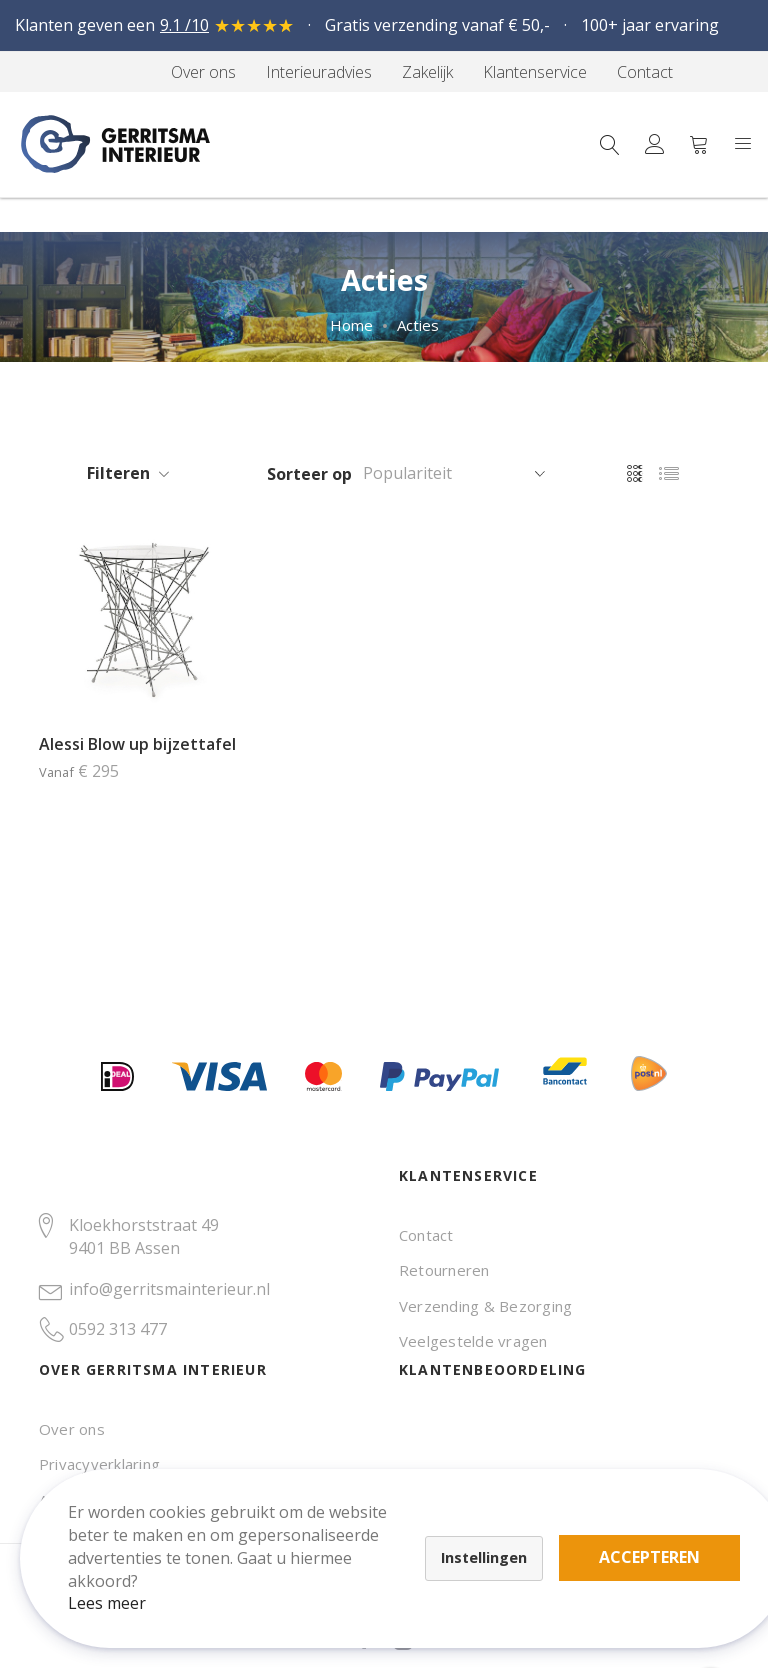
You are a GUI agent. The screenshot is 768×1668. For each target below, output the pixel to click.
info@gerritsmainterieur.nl (169, 1289)
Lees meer (119, 1592)
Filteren (118, 473)
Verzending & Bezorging (485, 1306)
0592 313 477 (118, 1329)
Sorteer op (309, 474)
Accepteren (661, 1546)
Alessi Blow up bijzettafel (137, 744)
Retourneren (444, 1270)
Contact (426, 1235)
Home (351, 325)
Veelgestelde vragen (473, 1341)
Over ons (72, 1429)
